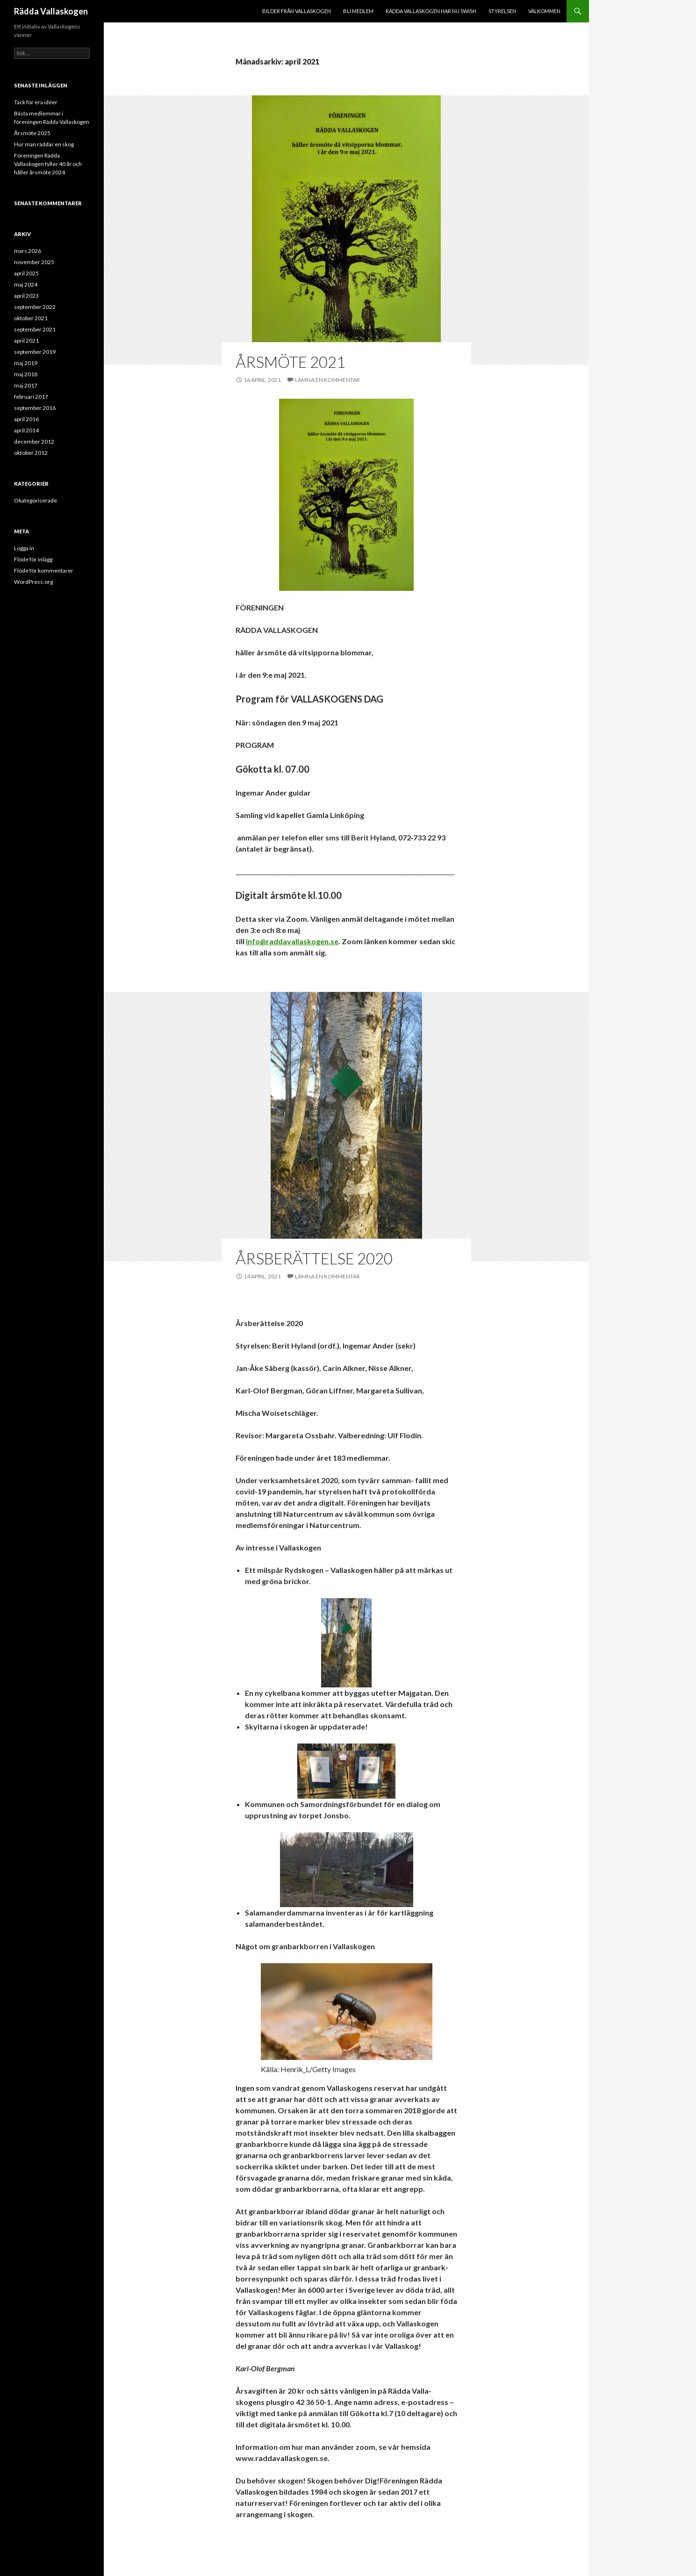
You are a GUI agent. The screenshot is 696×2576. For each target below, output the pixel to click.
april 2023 (26, 295)
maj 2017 (25, 385)
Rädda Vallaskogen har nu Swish (431, 11)
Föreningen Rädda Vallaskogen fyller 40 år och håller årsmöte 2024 (48, 164)
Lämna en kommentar (327, 379)
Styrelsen (502, 11)
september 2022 (35, 306)
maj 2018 (25, 374)
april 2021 (26, 340)
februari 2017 (31, 396)
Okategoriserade (35, 500)
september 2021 (35, 329)
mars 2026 (27, 250)
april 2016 (26, 419)
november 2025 (34, 261)
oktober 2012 (31, 452)
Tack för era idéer (35, 102)
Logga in (24, 548)
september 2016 (35, 407)
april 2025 (26, 273)
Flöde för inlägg (33, 559)
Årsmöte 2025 (32, 132)
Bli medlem (358, 11)
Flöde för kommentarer (43, 570)
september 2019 (35, 351)
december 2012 (34, 441)
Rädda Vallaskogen (51, 11)
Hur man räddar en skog (44, 144)
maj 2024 (25, 284)
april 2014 (26, 430)
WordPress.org (33, 581)
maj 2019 (25, 362)
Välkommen (544, 11)
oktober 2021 (31, 318)
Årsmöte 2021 (290, 361)
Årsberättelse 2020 (314, 1258)
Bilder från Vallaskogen (296, 11)
